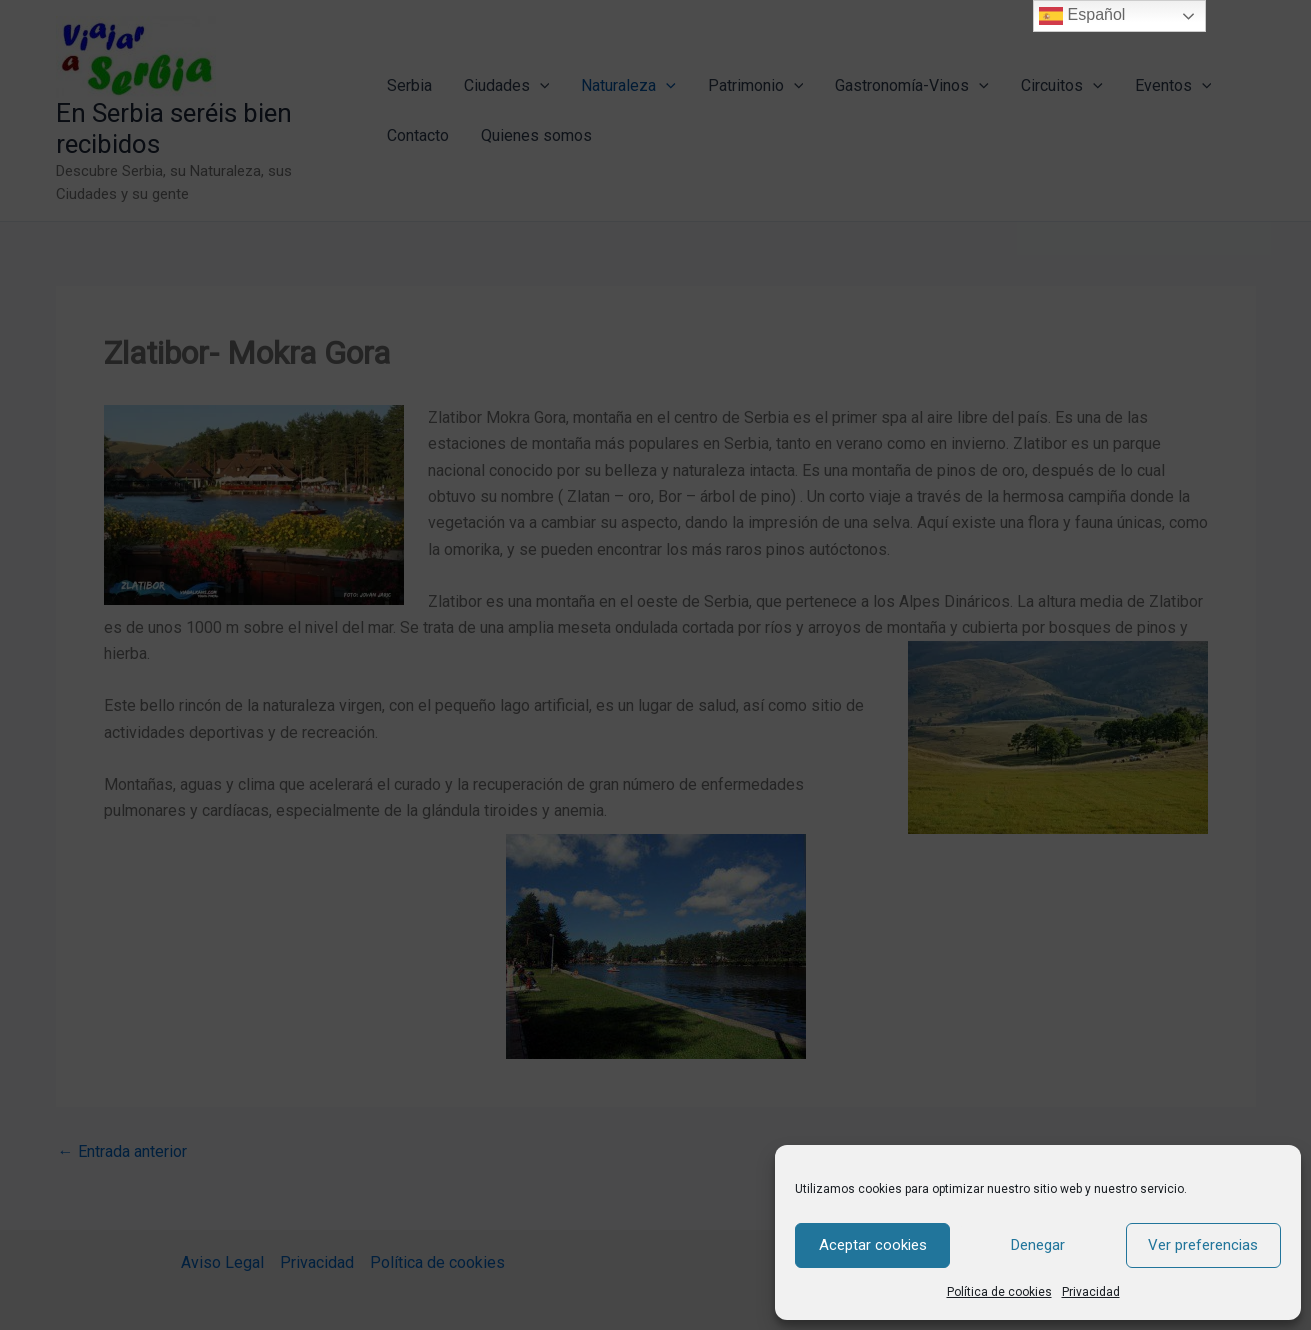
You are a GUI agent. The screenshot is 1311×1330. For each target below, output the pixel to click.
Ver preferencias (1203, 1245)
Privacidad (1091, 1292)
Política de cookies (999, 1292)
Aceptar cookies (873, 1245)
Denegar (1038, 1245)
